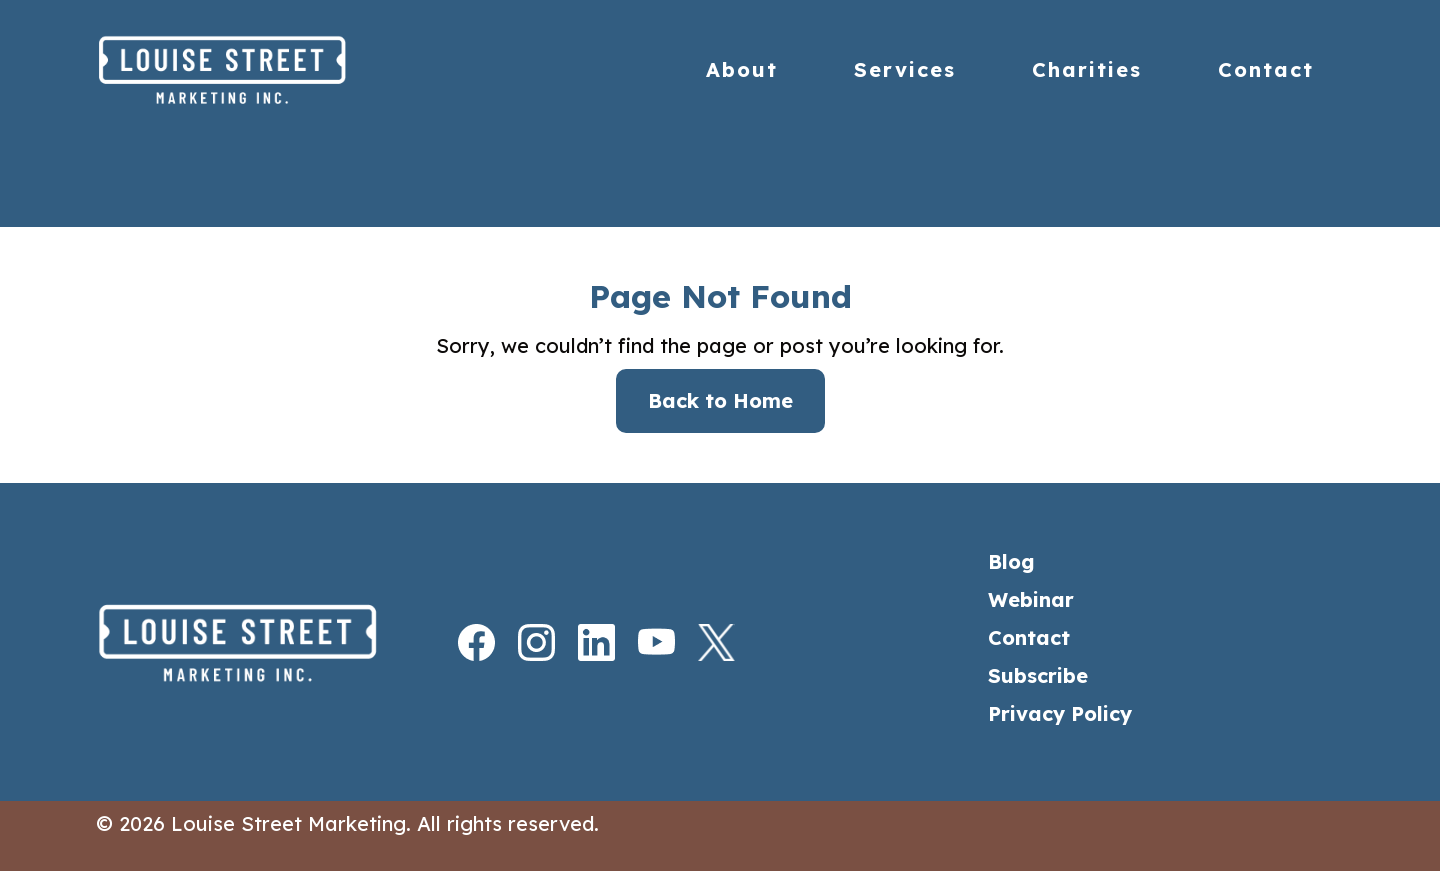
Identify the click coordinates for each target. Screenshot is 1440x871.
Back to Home (720, 400)
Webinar (1031, 599)
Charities (1087, 69)
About (742, 69)
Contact (1266, 69)
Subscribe (1038, 675)
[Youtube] (638, 642)
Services (905, 69)
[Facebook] (458, 642)
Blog (1011, 561)
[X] (698, 642)
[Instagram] (518, 642)
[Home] (264, 69)
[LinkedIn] (578, 642)
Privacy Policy (1060, 713)
